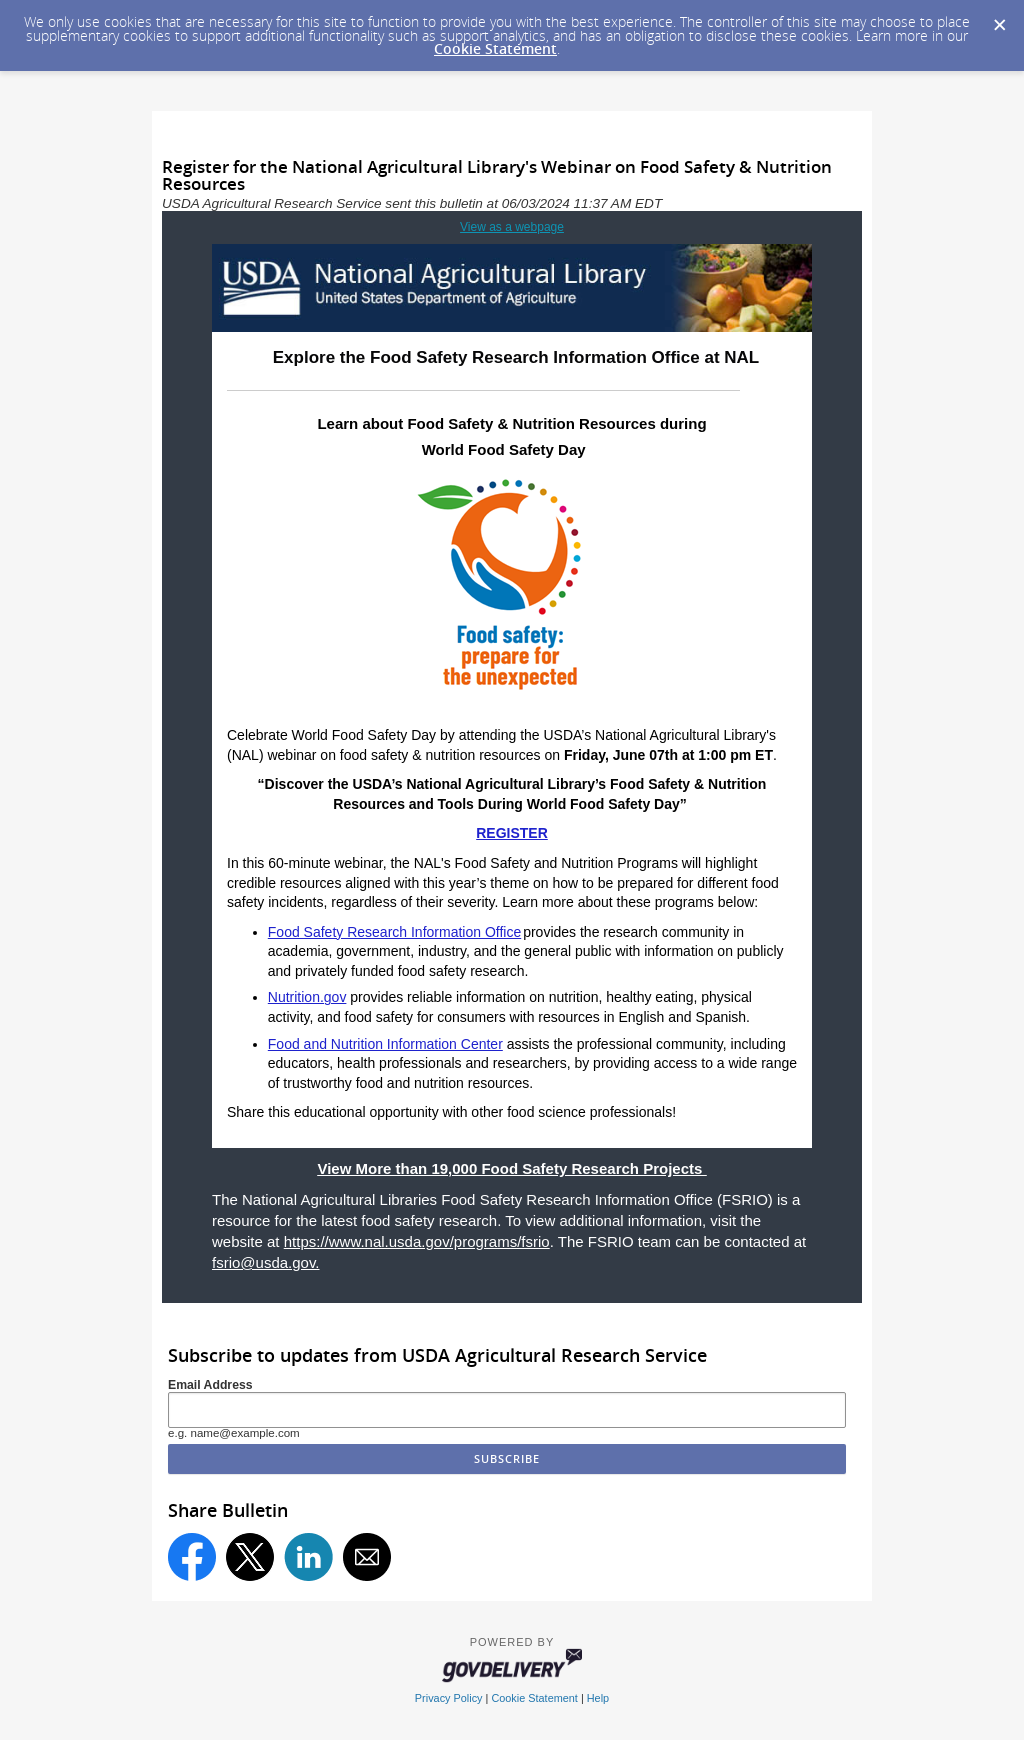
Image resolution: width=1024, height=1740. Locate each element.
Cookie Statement (495, 48)
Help (598, 1698)
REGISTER (512, 833)
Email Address (210, 1385)
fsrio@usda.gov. (266, 1262)
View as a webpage (512, 227)
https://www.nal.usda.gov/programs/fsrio (417, 1241)
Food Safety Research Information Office (394, 932)
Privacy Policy (449, 1698)
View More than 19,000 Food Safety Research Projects (511, 1168)
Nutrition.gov (307, 997)
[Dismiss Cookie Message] (999, 19)
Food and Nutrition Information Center (385, 1044)
